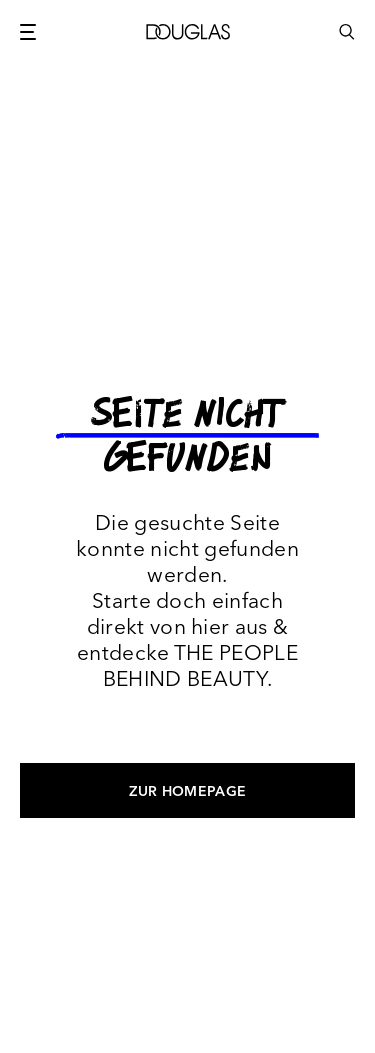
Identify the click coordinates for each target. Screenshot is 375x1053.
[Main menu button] (28, 32)
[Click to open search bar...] (347, 42)
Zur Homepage (188, 791)
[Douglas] (187, 32)
